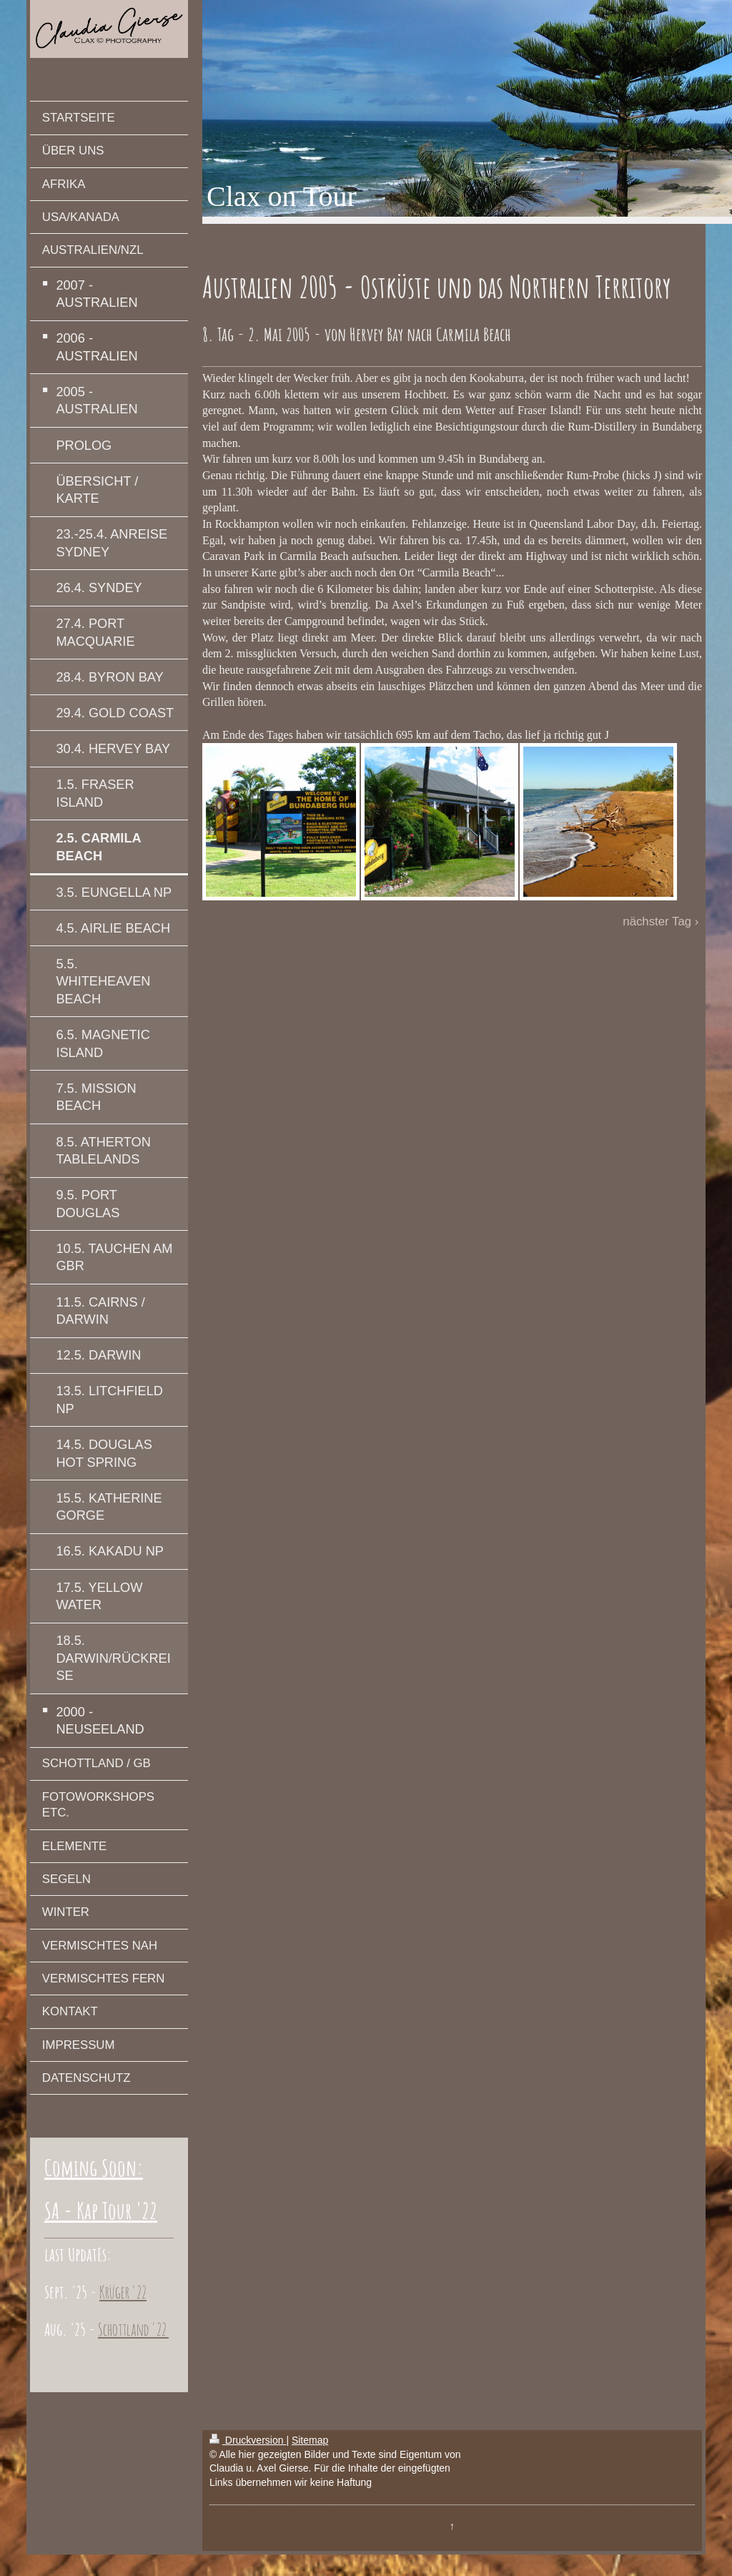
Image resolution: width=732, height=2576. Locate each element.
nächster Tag (657, 921)
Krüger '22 (123, 2292)
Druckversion (247, 2440)
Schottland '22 (133, 2329)
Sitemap (310, 2440)
